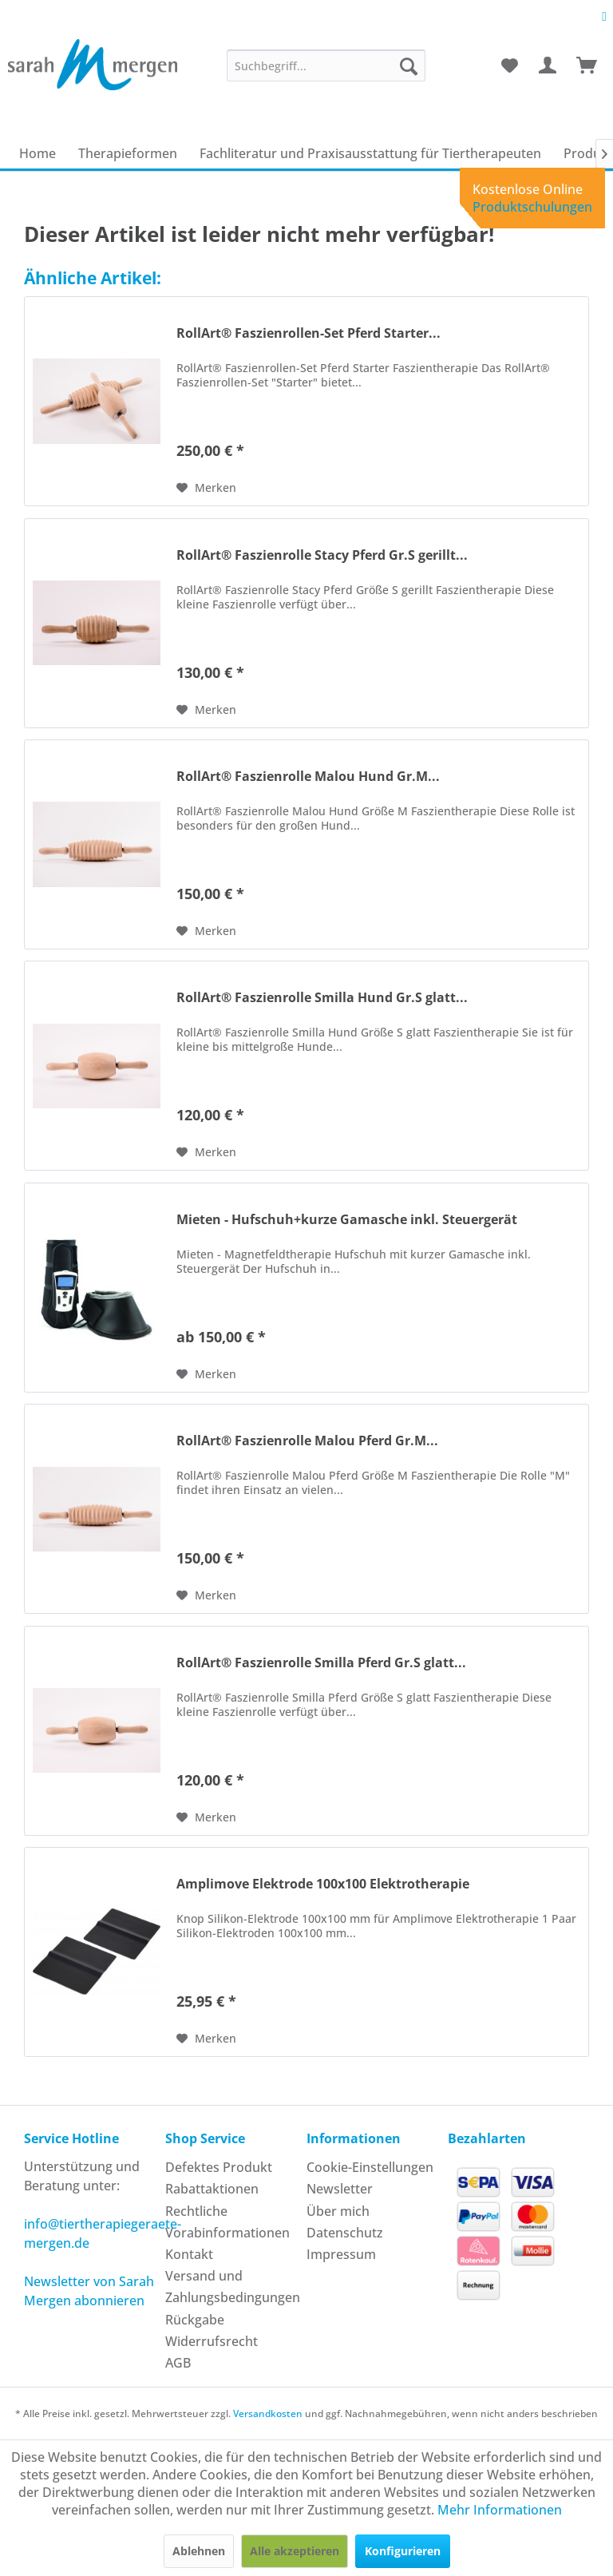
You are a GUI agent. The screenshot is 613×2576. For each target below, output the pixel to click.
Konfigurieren (403, 2550)
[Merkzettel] (509, 65)
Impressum (341, 2254)
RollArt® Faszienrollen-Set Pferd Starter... (308, 333)
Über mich (338, 2211)
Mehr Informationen (499, 2510)
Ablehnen (198, 2550)
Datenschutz (344, 2232)
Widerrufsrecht (211, 2341)
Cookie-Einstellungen (369, 2167)
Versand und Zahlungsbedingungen (232, 2286)
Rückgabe (194, 2319)
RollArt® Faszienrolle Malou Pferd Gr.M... (307, 1441)
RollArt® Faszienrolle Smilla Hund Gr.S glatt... (322, 997)
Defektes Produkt (218, 2167)
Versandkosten (268, 2413)
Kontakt (189, 2254)
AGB (178, 2363)
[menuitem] (326, 65)
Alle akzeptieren (294, 2550)
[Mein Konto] (548, 65)
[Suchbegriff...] (326, 65)
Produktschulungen (532, 207)
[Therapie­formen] (127, 153)
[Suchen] (408, 65)
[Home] (37, 153)
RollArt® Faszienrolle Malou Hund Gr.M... (308, 776)
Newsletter (339, 2189)
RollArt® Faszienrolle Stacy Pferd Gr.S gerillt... (322, 555)
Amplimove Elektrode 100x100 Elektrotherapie (322, 1884)
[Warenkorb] (587, 65)
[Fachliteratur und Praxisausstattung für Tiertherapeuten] (370, 153)
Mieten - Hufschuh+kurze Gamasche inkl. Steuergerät (346, 1219)
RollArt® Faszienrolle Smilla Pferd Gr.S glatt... (321, 1663)
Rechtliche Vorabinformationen (227, 2221)
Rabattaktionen (212, 2189)
